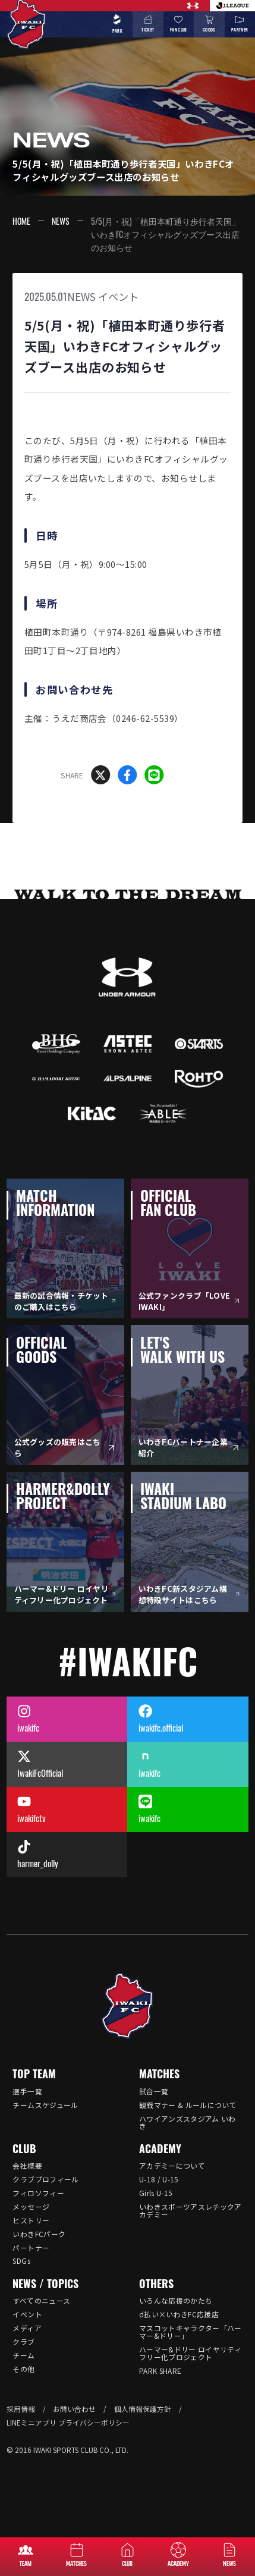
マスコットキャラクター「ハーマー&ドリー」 (190, 2332)
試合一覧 (153, 2091)
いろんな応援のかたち (176, 2300)
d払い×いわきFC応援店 (179, 2314)
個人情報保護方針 (142, 2409)
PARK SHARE (160, 2370)
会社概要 (27, 2165)
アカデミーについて (172, 2165)
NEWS (61, 221)
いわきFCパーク (38, 2234)
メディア (26, 2328)
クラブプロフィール (45, 2179)
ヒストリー (30, 2220)
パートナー (30, 2247)
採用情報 (21, 2409)
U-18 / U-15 (159, 2179)
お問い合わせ (74, 2409)
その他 (23, 2369)
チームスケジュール (45, 2105)
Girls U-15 (156, 2193)
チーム (23, 2355)
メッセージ (30, 2206)
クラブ (23, 2341)
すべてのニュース (41, 2300)
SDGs (21, 2260)
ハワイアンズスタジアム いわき (187, 2122)
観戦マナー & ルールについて (188, 2105)
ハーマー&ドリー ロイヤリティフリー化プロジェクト (190, 2353)
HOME (21, 221)
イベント (118, 296)
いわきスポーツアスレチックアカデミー (190, 2210)
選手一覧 (27, 2091)
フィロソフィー (38, 2193)
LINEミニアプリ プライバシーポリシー (68, 2422)
